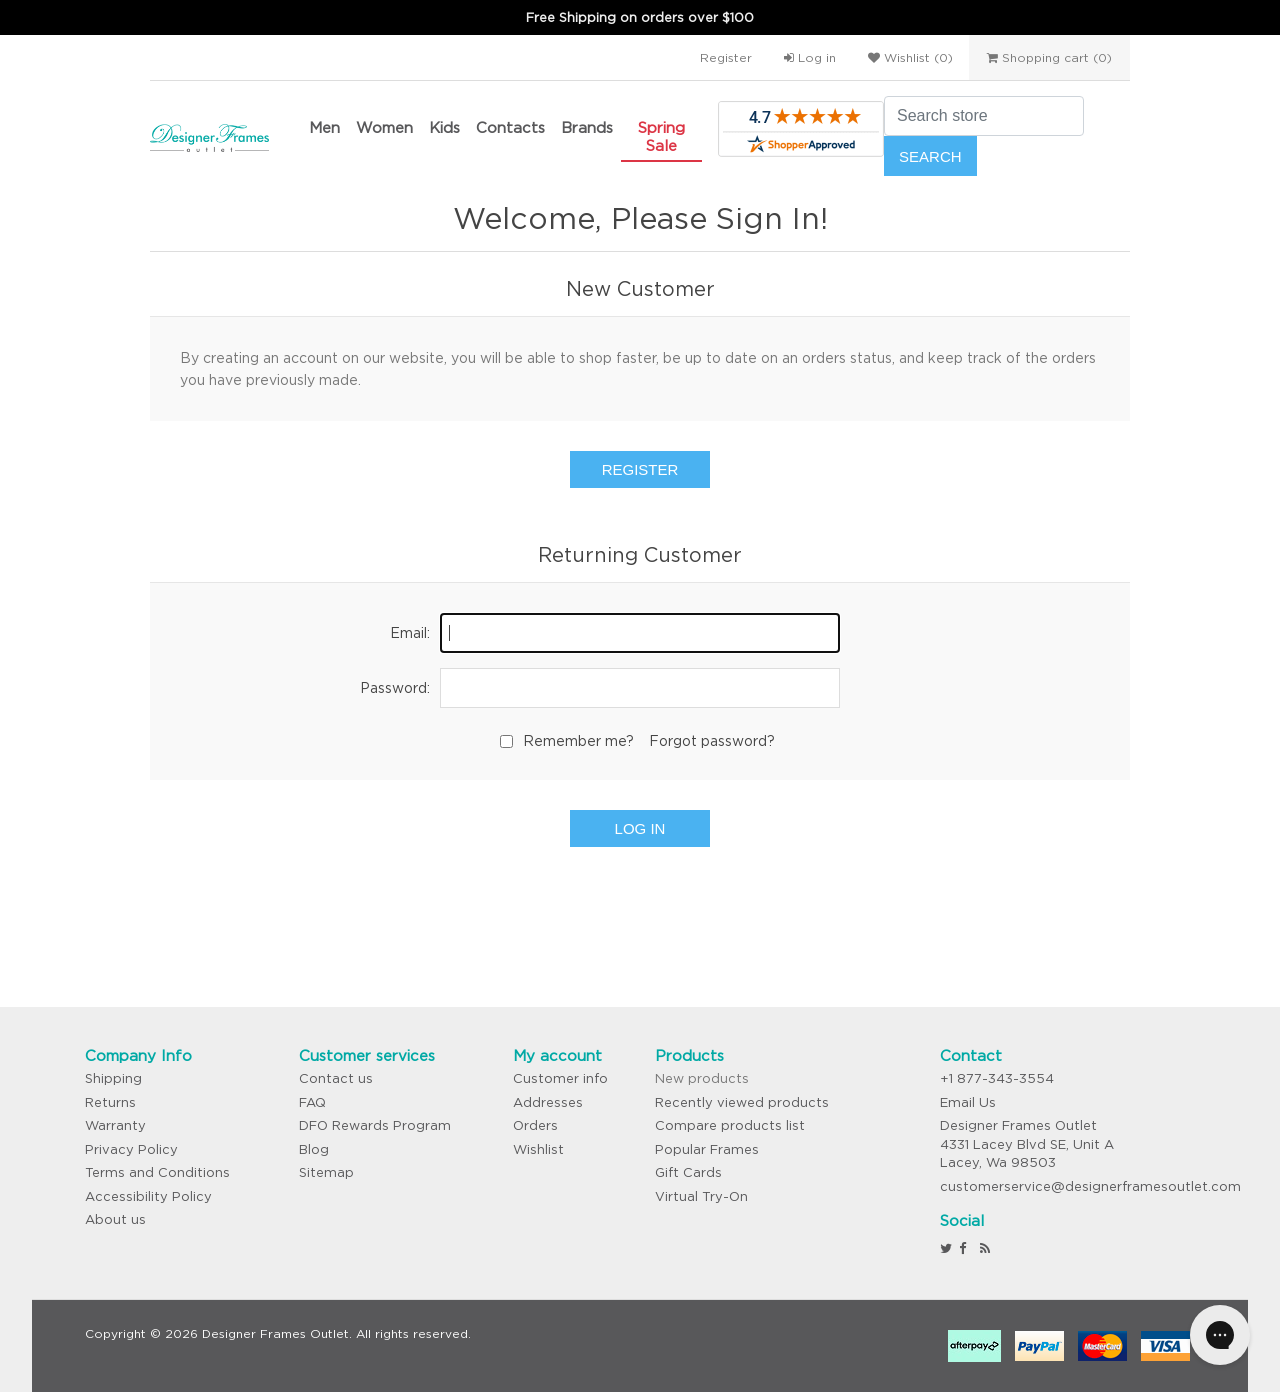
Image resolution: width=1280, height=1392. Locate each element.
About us (115, 1219)
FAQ (312, 1102)
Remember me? (578, 741)
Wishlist (538, 1149)
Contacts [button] (510, 127)
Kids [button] (444, 127)
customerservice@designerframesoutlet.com (1090, 1186)
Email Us (968, 1102)
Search (930, 156)
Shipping (113, 1078)
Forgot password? (712, 741)
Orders (535, 1125)
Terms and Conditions (157, 1172)
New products (702, 1078)
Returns (110, 1102)
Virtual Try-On (701, 1196)
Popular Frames (707, 1149)
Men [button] (324, 127)
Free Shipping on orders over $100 (640, 17)
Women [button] (384, 127)
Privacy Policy (131, 1149)
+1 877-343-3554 (997, 1078)
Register (726, 57)
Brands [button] (587, 127)
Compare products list (730, 1125)
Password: (395, 688)
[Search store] (984, 116)
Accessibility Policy (148, 1196)
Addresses (548, 1102)
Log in (810, 57)
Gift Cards (688, 1172)
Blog (314, 1149)
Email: (410, 633)
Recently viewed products (742, 1102)
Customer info (560, 1078)
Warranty (115, 1125)
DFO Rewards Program (375, 1125)
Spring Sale (661, 136)
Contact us (336, 1078)
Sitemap (326, 1172)
